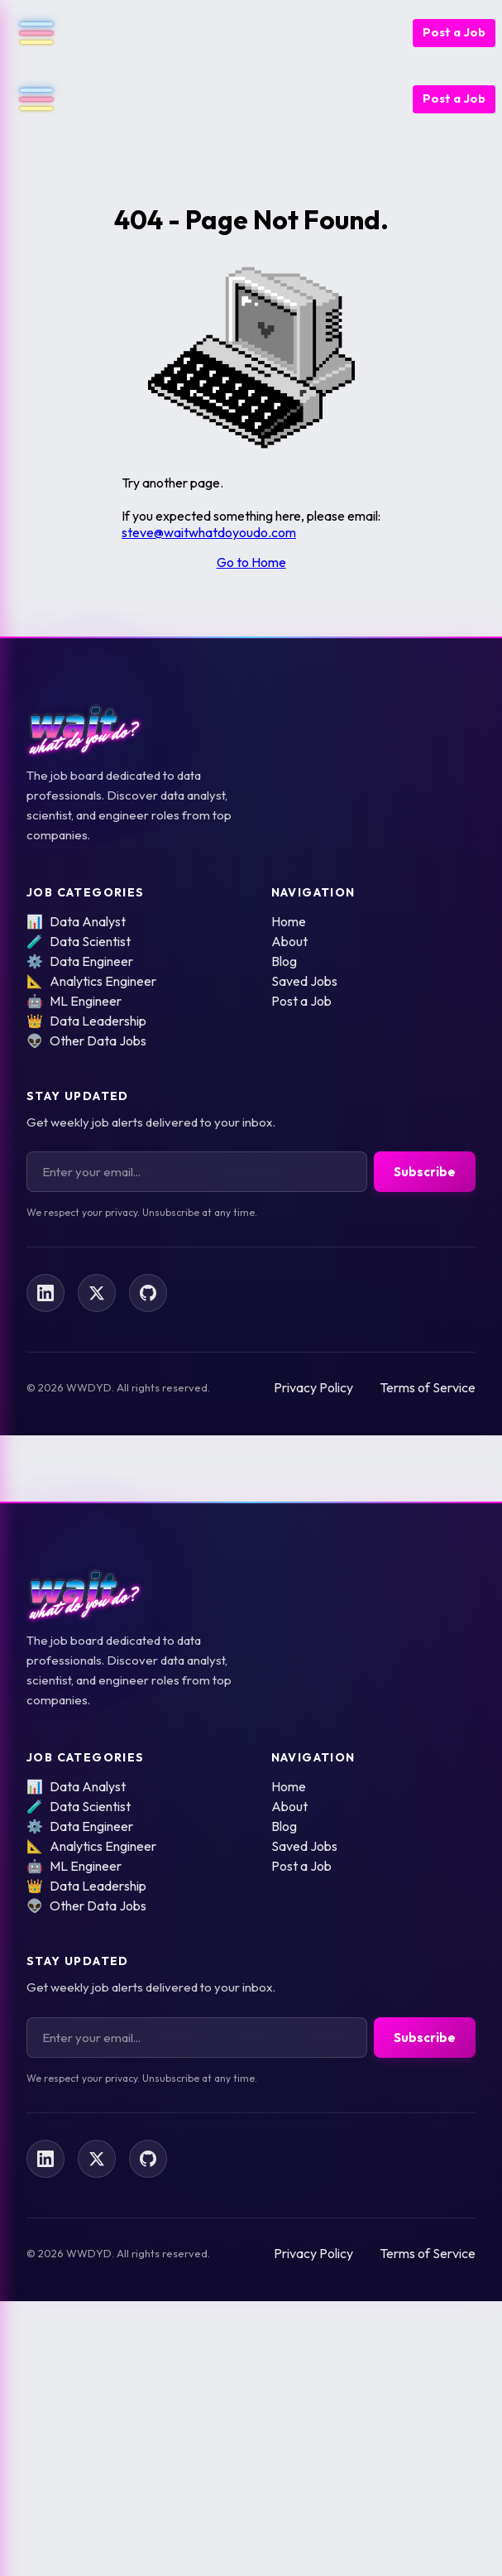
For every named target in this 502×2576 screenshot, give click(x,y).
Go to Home (251, 562)
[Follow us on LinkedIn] (45, 1293)
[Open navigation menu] (30, 33)
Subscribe (425, 1172)
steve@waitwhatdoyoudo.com (209, 532)
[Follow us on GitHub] (148, 1293)
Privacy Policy (313, 1387)
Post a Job (454, 32)
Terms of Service (428, 1387)
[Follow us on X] (97, 1293)
